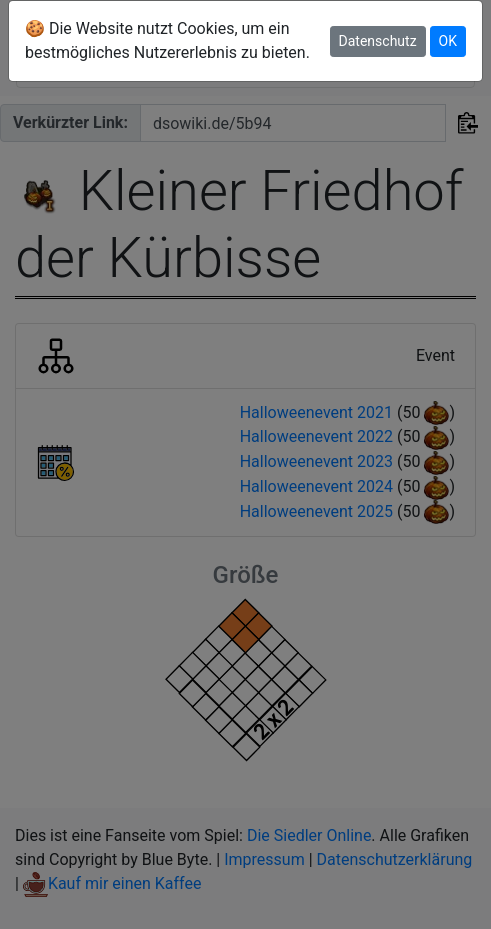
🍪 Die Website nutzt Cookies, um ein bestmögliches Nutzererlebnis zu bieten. (167, 40)
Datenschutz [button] (378, 41)
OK (448, 41)
